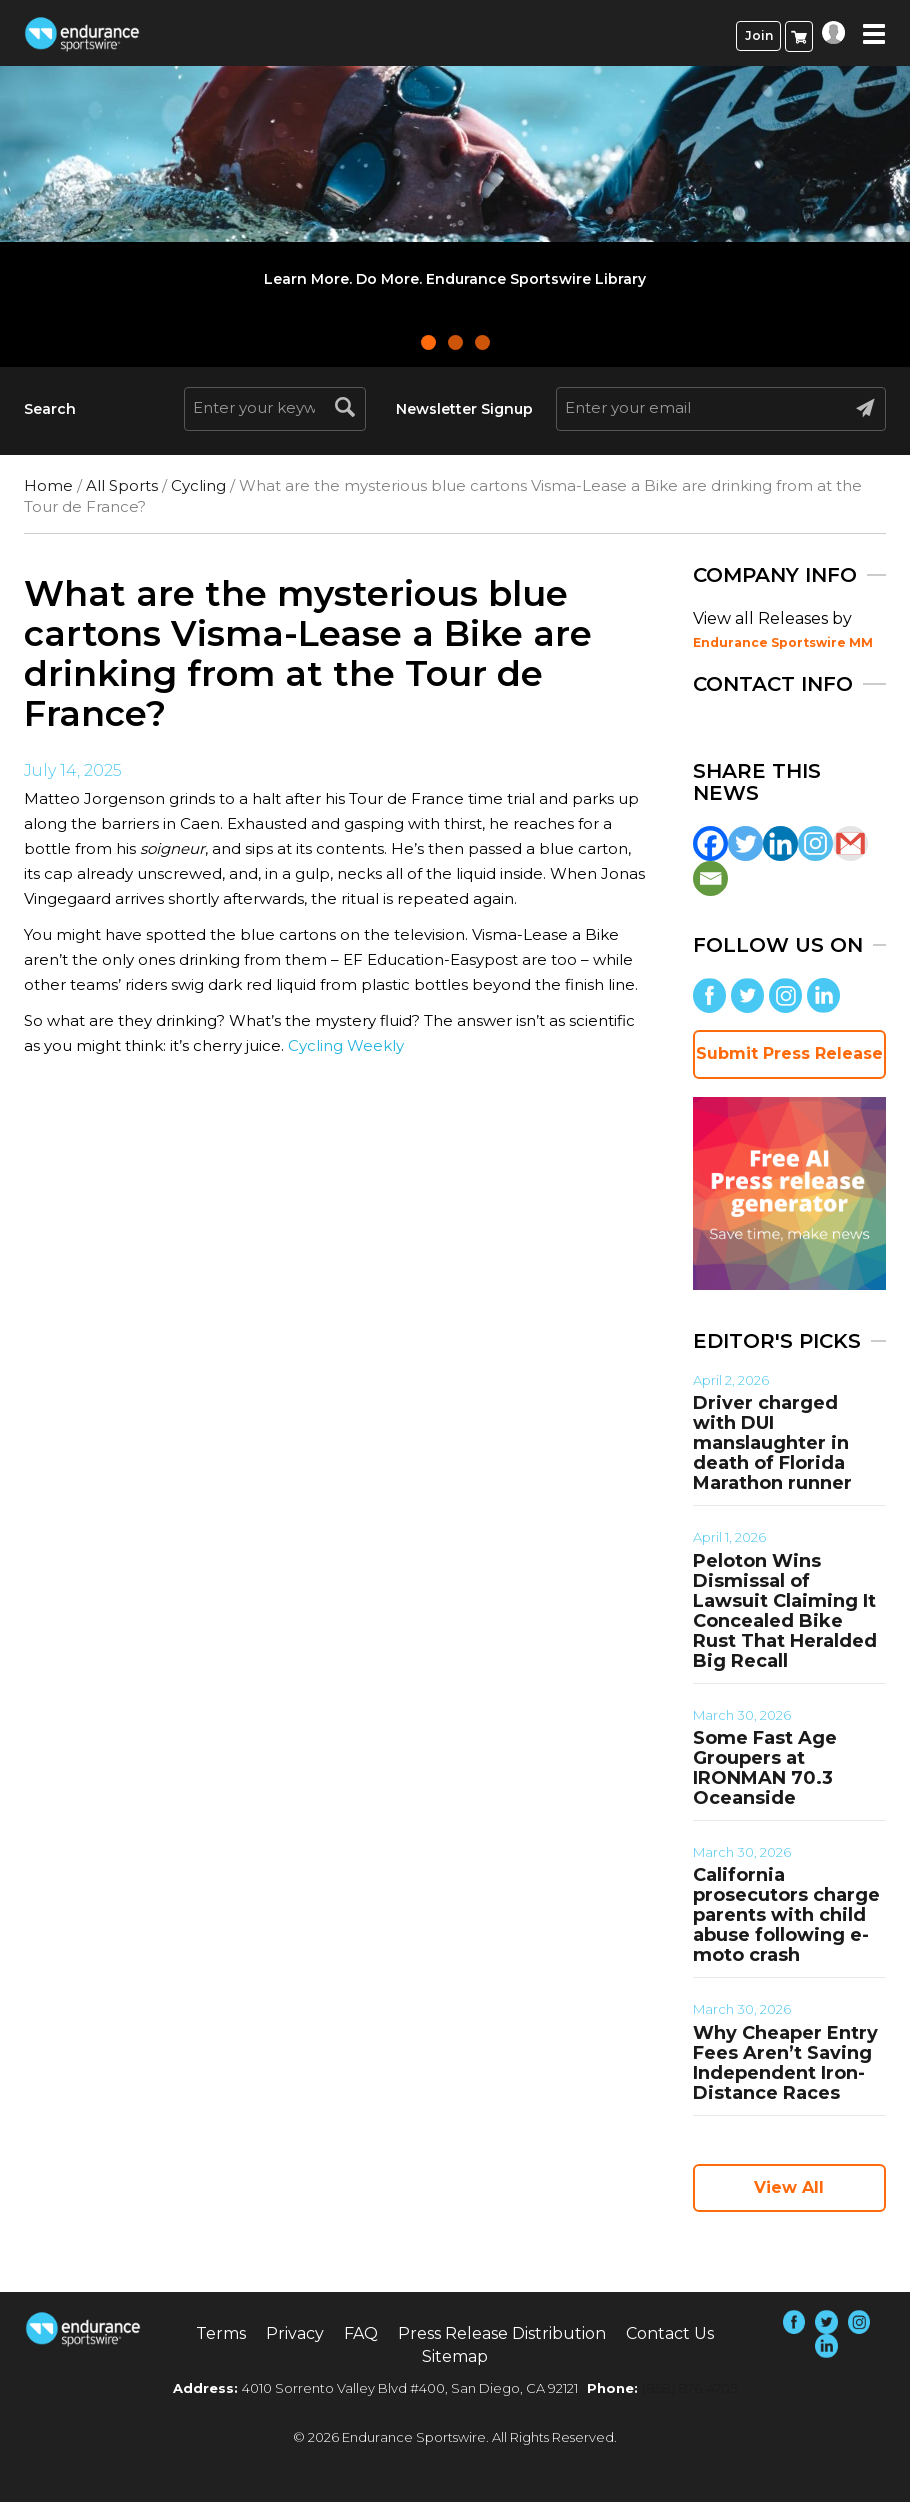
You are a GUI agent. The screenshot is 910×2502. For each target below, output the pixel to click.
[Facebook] (710, 843)
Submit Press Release (789, 1053)
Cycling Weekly (346, 1045)
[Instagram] (815, 843)
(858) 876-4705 (689, 2388)
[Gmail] (850, 843)
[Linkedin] (780, 843)
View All (789, 2187)
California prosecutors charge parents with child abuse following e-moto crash (786, 1915)
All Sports (122, 485)
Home (48, 485)
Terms (221, 2333)
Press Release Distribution (502, 2333)
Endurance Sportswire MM (783, 642)
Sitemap (455, 2356)
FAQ (361, 2333)
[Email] (710, 878)
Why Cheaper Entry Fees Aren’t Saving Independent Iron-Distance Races (785, 2063)
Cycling (198, 485)
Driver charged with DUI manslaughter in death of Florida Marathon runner (772, 1443)
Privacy (295, 2333)
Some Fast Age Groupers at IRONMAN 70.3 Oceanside (765, 1768)
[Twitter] (745, 843)
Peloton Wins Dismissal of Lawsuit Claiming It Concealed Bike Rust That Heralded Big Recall (785, 1611)
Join (759, 35)
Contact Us (670, 2333)
